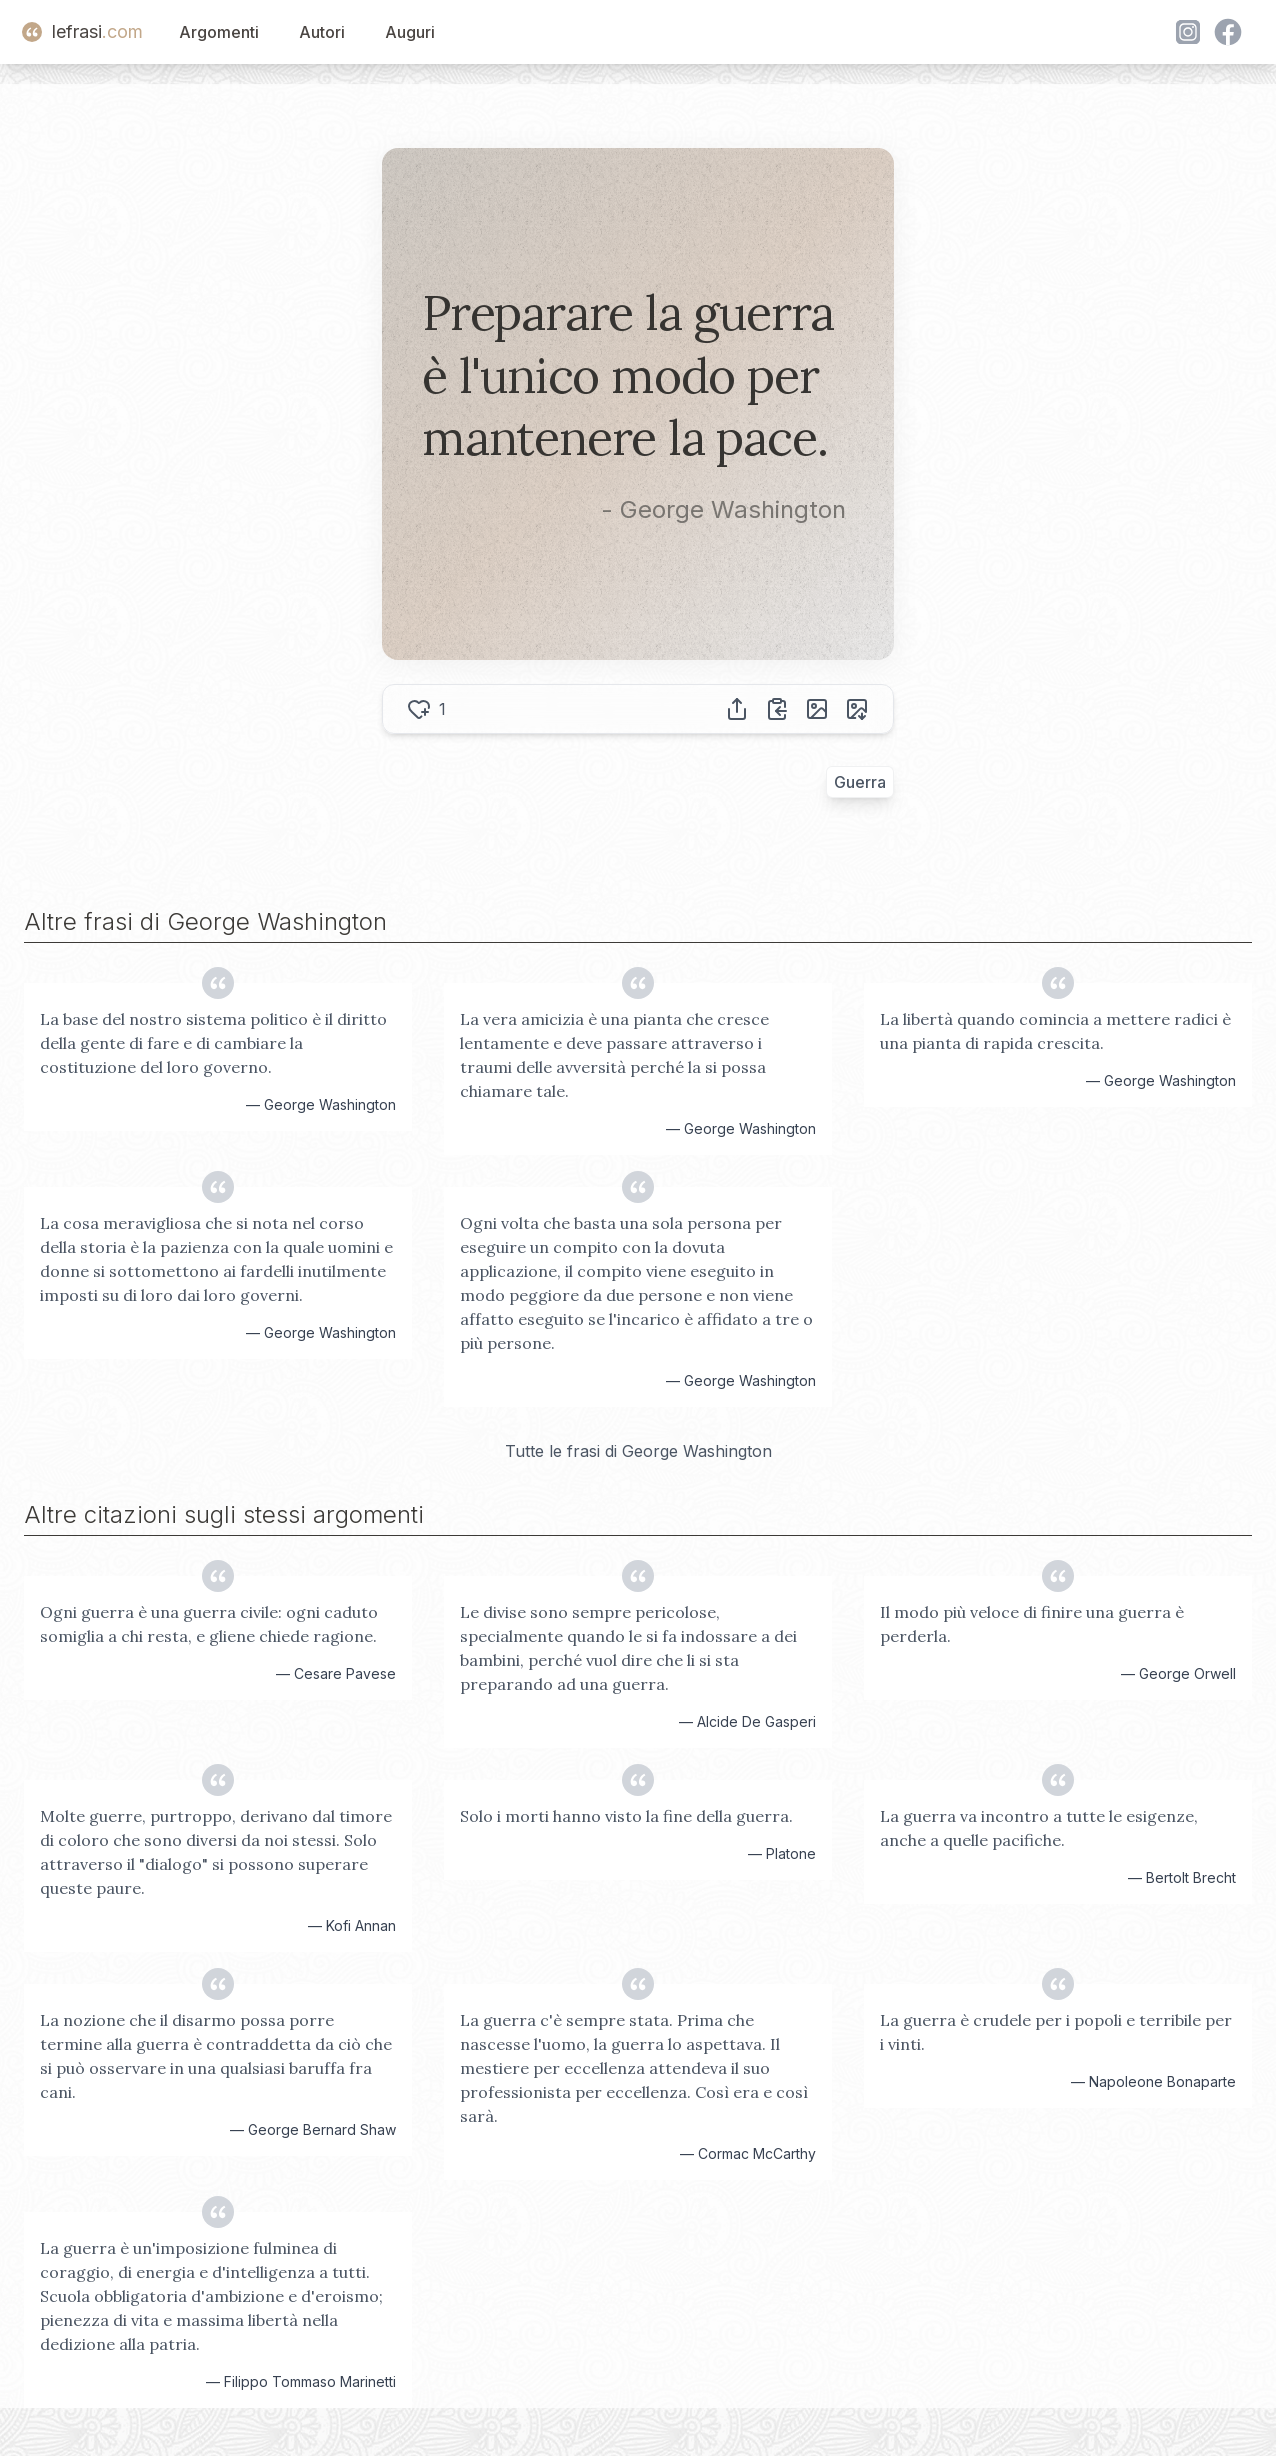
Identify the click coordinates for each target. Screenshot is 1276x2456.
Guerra (860, 782)
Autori (322, 32)
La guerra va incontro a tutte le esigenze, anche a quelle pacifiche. (1039, 1828)
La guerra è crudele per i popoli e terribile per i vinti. (1056, 2032)
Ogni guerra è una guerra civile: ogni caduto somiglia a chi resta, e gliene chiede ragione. (209, 1624)
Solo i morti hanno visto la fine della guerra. (626, 1816)
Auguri (410, 32)
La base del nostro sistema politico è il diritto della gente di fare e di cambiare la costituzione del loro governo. (213, 1043)
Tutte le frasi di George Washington (638, 1451)
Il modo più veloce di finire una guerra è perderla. (1032, 1624)
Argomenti (219, 32)
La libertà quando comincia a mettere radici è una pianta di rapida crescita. (1055, 1031)
